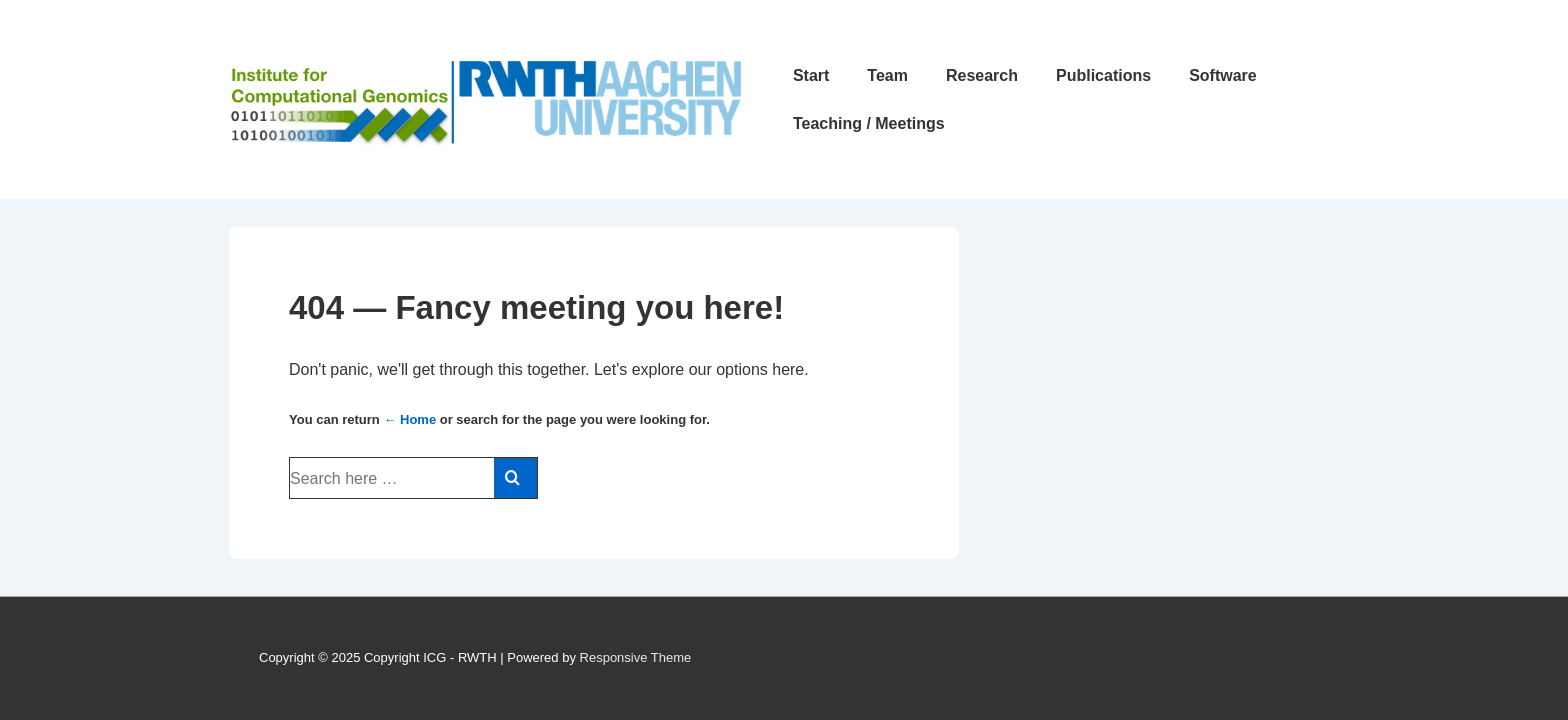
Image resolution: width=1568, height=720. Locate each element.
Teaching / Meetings (869, 123)
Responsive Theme (636, 657)
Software (1223, 75)
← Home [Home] (409, 419)
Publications (1103, 75)
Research (982, 75)
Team (887, 75)
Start (811, 75)
